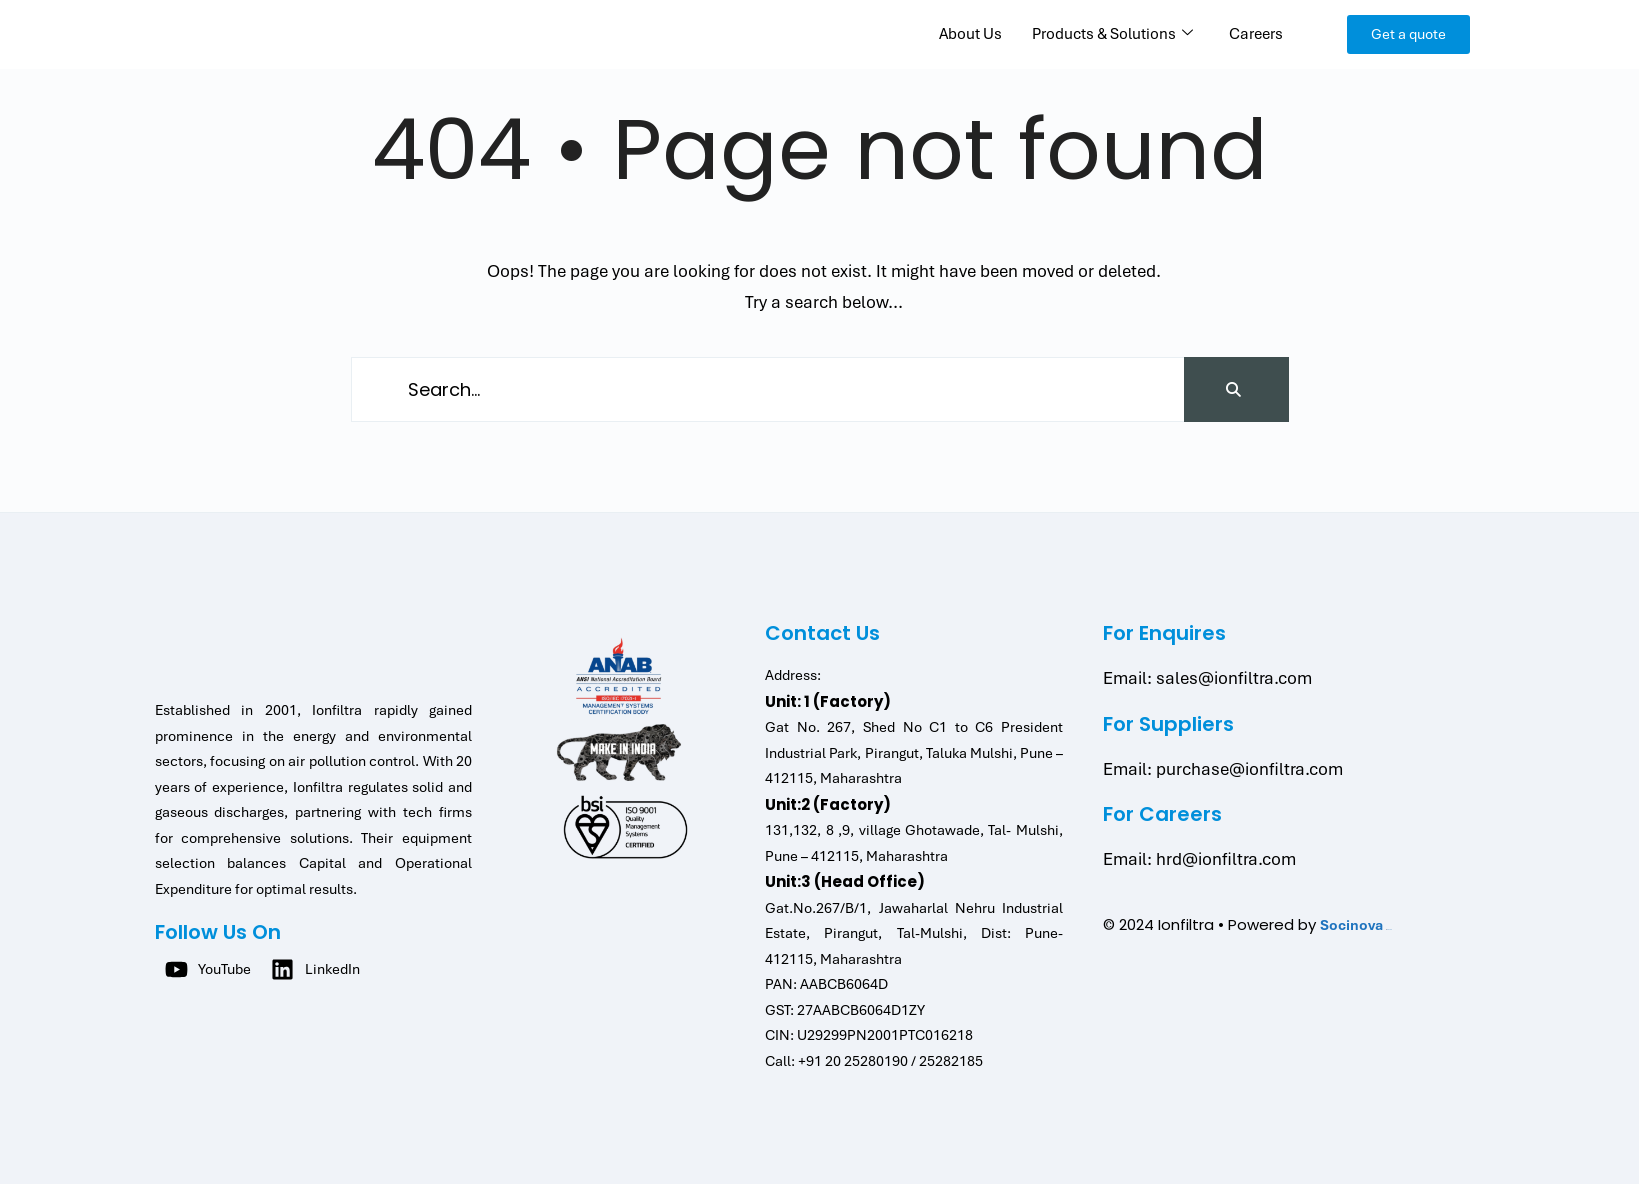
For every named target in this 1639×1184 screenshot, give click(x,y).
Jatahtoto (1389, 929)
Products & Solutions (1112, 34)
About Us (970, 34)
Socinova (1351, 925)
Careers (1256, 34)
